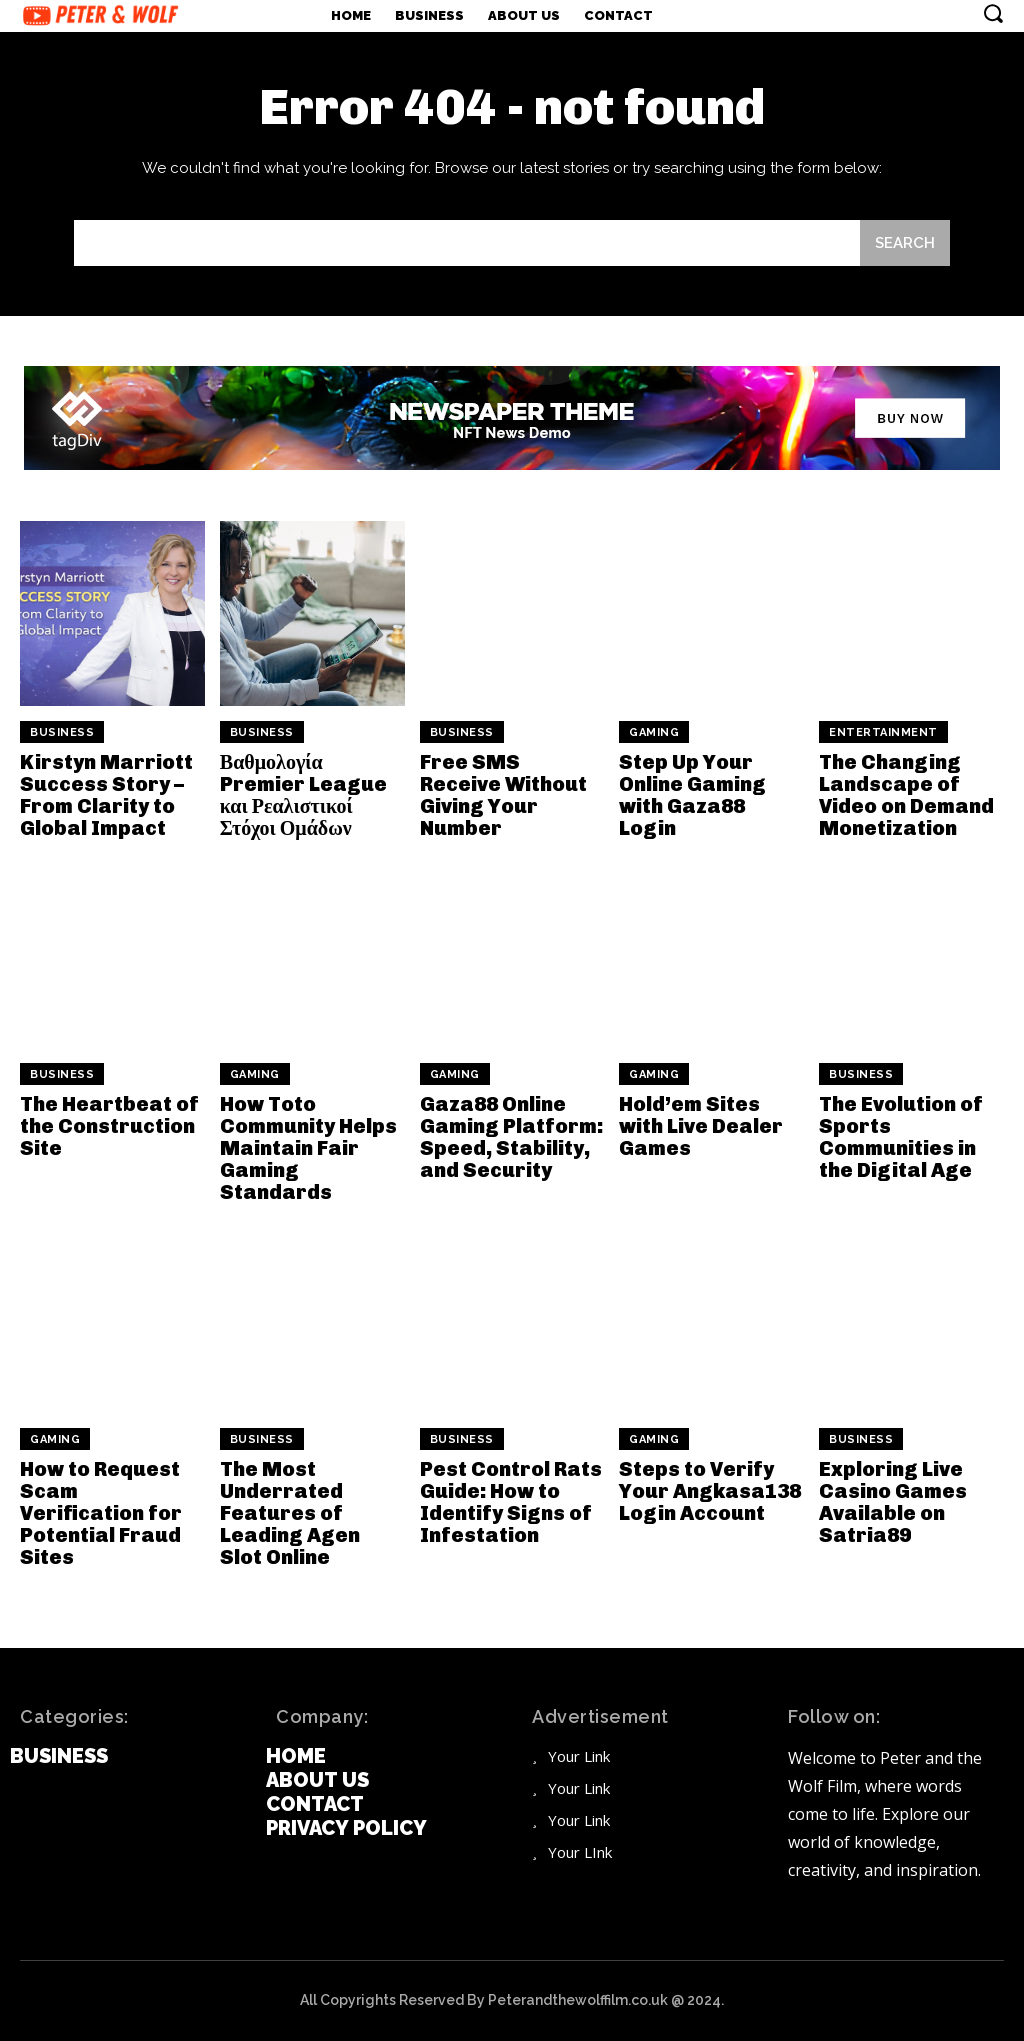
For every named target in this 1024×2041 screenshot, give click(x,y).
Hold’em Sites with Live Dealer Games (701, 1126)
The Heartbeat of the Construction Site (109, 1126)
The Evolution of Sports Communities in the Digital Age (901, 1137)
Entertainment (883, 732)
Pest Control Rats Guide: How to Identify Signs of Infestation (511, 1502)
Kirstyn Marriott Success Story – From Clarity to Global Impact (106, 795)
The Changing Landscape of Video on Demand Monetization (906, 795)
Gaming (654, 732)
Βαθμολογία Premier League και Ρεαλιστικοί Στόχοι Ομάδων (303, 795)
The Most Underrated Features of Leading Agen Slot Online (290, 1513)
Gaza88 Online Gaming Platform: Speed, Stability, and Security (511, 1137)
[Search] (905, 243)
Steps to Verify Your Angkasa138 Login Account (710, 1491)
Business (62, 732)
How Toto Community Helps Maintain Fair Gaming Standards (308, 1148)
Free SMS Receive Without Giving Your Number (503, 795)
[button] (993, 13)
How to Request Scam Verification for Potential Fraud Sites (101, 1513)
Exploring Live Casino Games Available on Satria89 (893, 1502)
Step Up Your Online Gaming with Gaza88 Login (692, 795)
